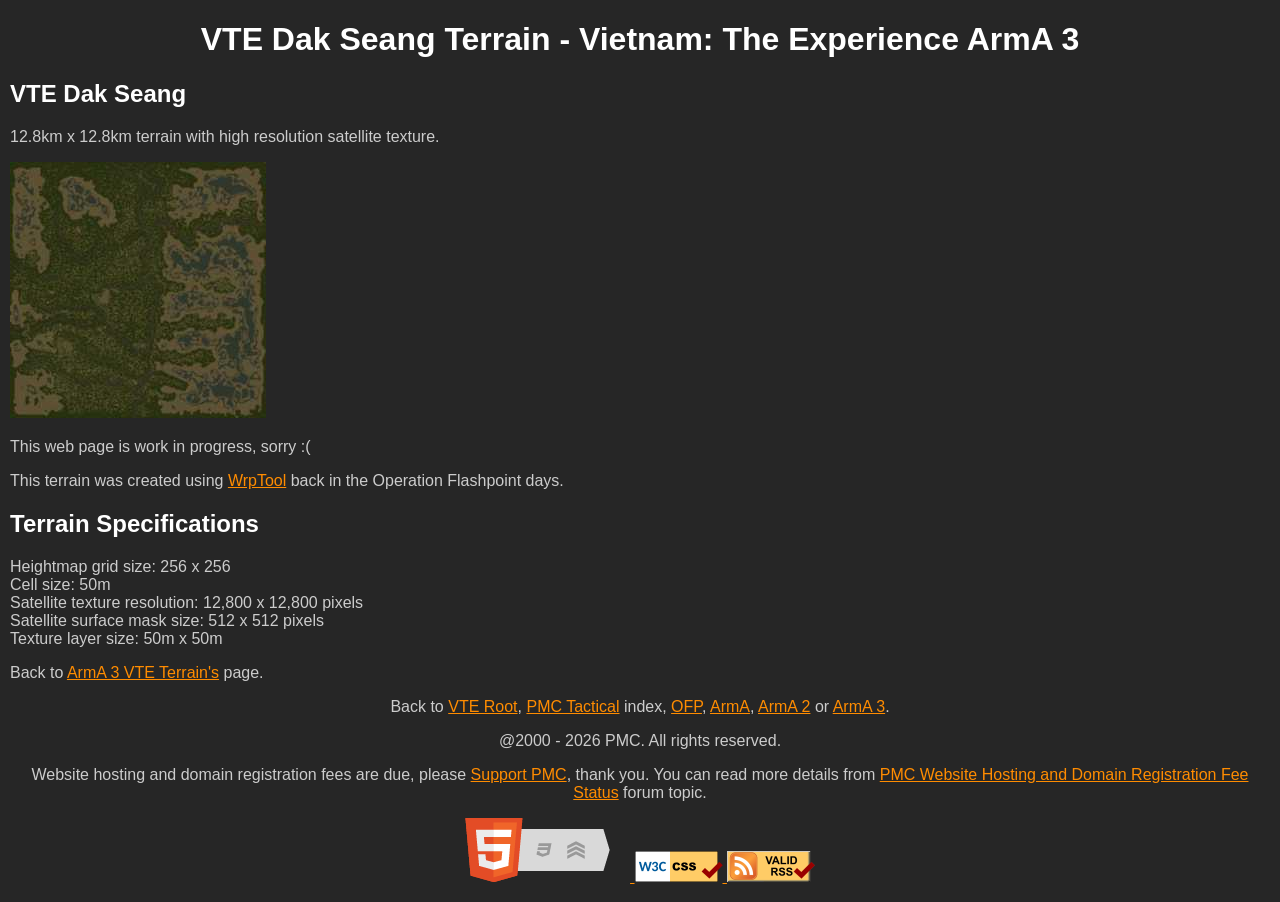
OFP (686, 706)
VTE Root (482, 706)
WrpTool (257, 480)
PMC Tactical (572, 706)
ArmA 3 (859, 706)
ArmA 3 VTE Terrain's (143, 672)
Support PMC (519, 774)
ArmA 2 (784, 706)
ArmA (730, 706)
